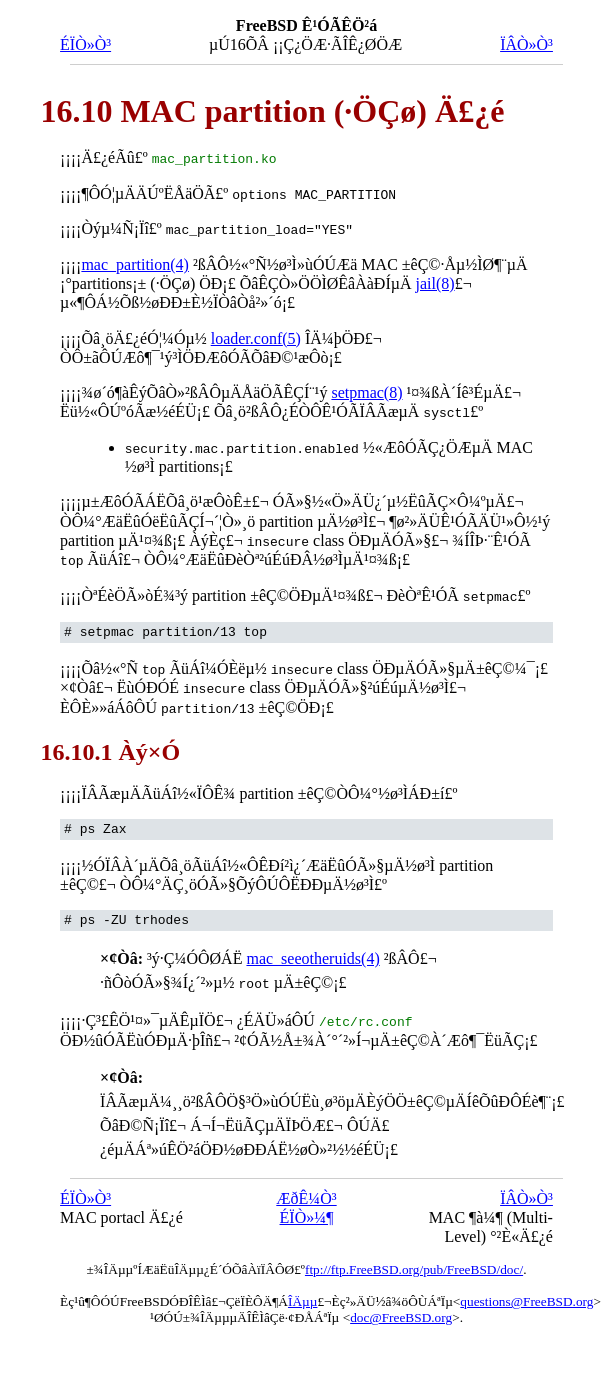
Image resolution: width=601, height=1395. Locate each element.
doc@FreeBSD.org (401, 1312)
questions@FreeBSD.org (526, 1296)
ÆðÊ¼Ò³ (306, 1193)
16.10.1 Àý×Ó (110, 747)
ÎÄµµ (302, 1296)
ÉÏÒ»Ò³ (85, 44)
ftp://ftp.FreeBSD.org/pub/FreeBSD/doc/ (414, 1264)
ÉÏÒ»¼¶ (307, 1212)
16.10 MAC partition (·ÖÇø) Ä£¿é (272, 111)
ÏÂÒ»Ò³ (526, 44)
